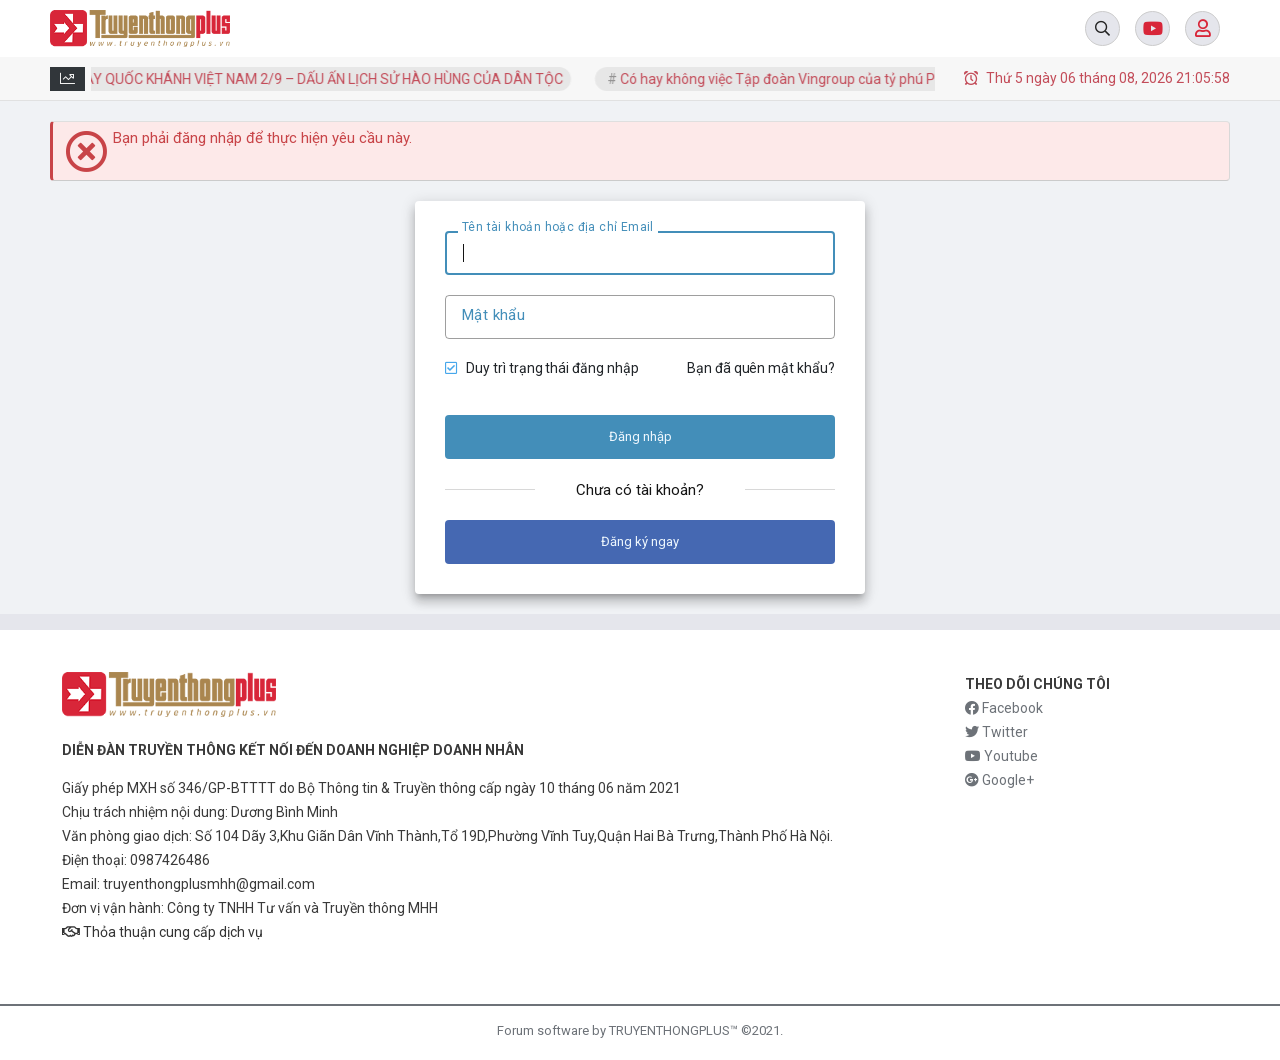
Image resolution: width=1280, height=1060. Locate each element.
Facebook (1004, 708)
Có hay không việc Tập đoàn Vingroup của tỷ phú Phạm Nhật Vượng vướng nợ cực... (887, 79)
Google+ (999, 780)
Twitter (996, 732)
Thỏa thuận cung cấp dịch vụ (162, 932)
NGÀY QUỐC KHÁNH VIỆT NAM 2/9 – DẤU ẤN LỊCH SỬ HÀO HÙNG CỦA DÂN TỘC (322, 79)
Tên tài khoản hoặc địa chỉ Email (558, 227)
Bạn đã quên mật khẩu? (761, 368)
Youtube (1001, 756)
